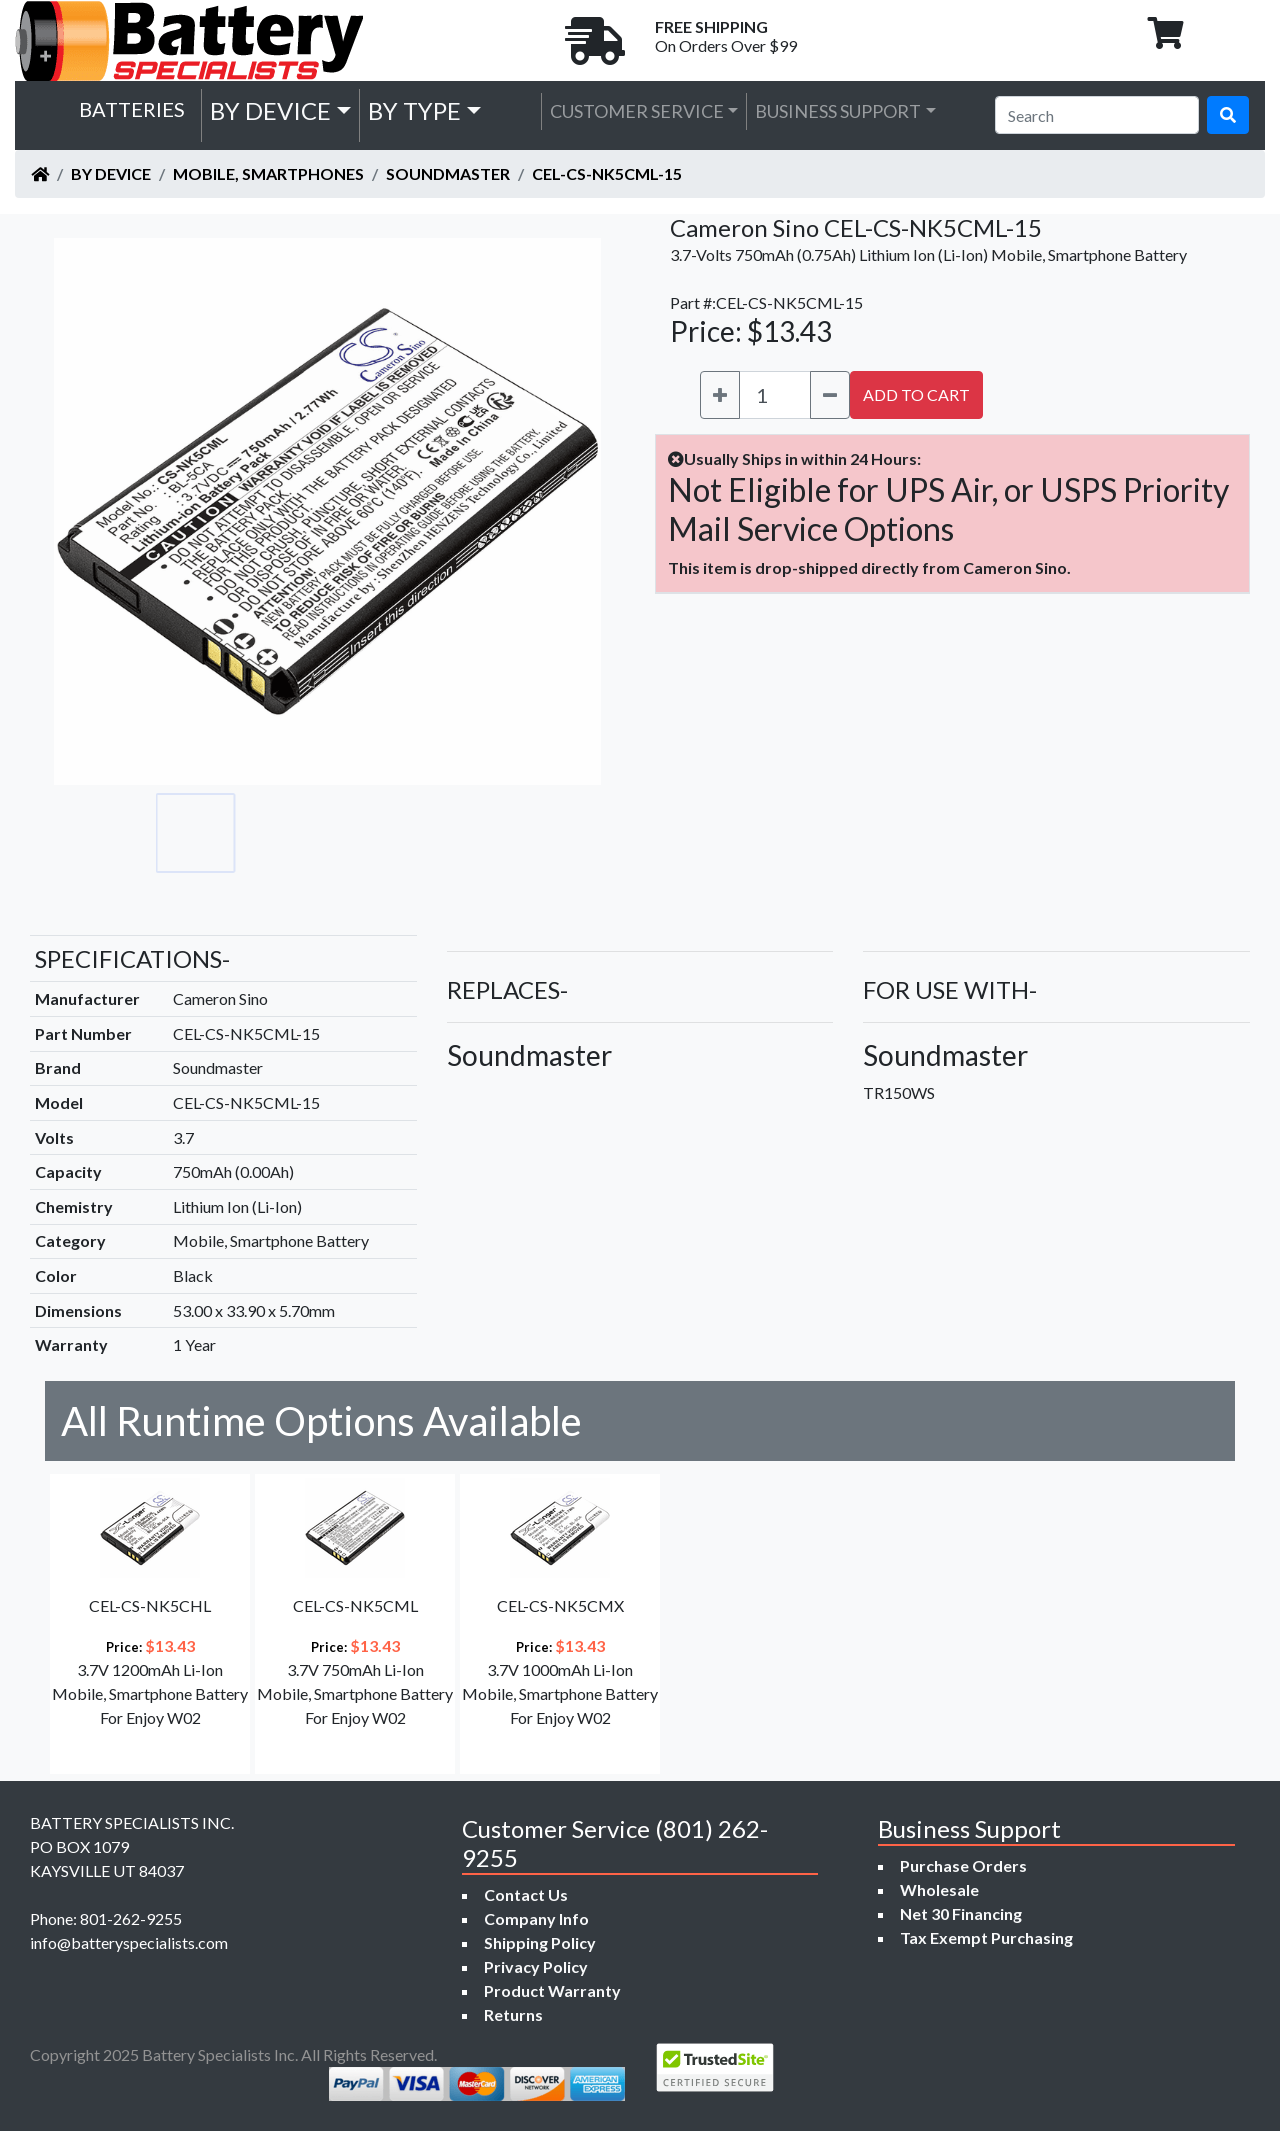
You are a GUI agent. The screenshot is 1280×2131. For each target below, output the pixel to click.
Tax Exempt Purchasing (986, 1937)
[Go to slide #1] (196, 833)
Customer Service (637, 111)
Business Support (838, 111)
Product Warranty (552, 1990)
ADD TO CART (916, 394)
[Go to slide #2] (284, 833)
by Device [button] (270, 110)
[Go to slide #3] (372, 833)
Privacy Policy (536, 1966)
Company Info (536, 1918)
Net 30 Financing (961, 1913)
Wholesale (939, 1889)
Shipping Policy (540, 1942)
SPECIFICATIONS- (132, 958)
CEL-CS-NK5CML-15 (607, 173)
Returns (513, 2014)
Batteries (132, 109)
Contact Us (526, 1894)
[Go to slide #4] (460, 833)
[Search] (1097, 115)
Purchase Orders (963, 1865)
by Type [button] (414, 110)
